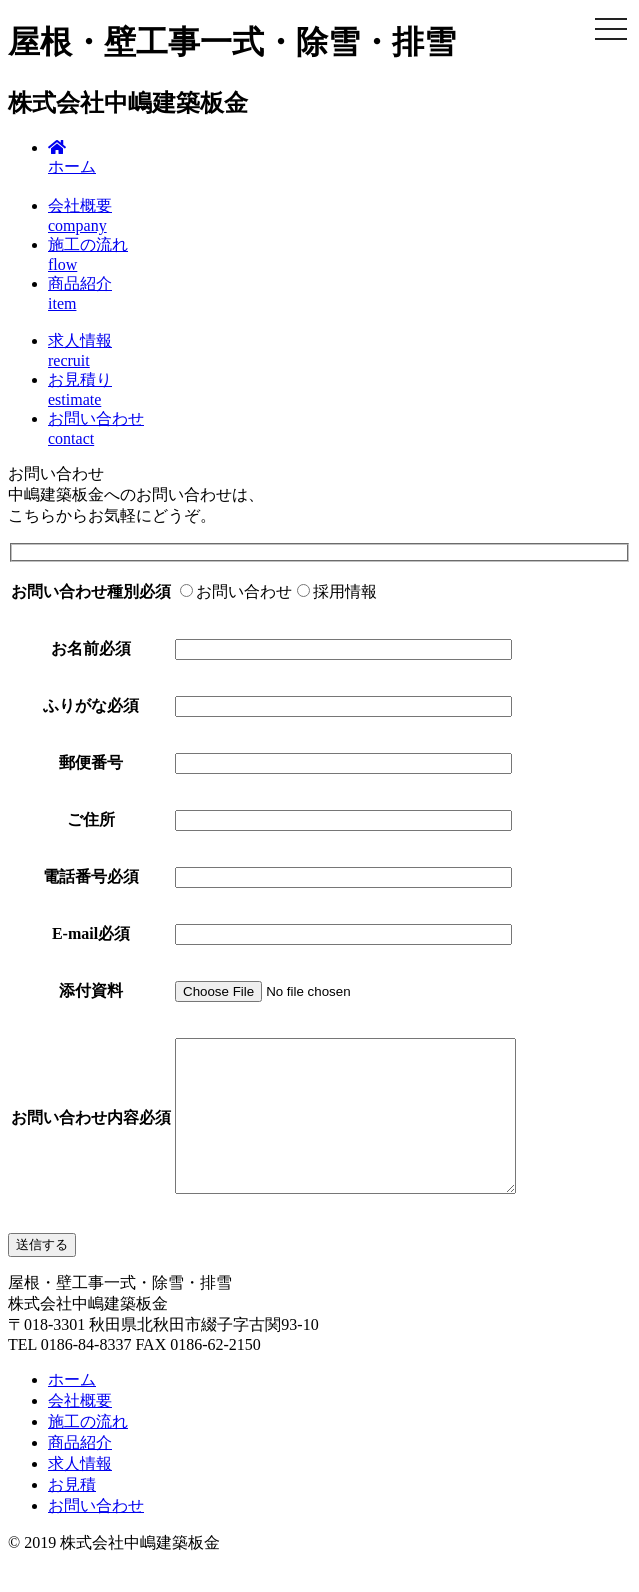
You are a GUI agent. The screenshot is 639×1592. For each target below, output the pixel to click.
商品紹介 (80, 1472)
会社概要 (80, 1430)
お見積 (72, 1514)
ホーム (72, 1409)
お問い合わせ (96, 1535)
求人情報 (80, 1493)
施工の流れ (88, 1451)
